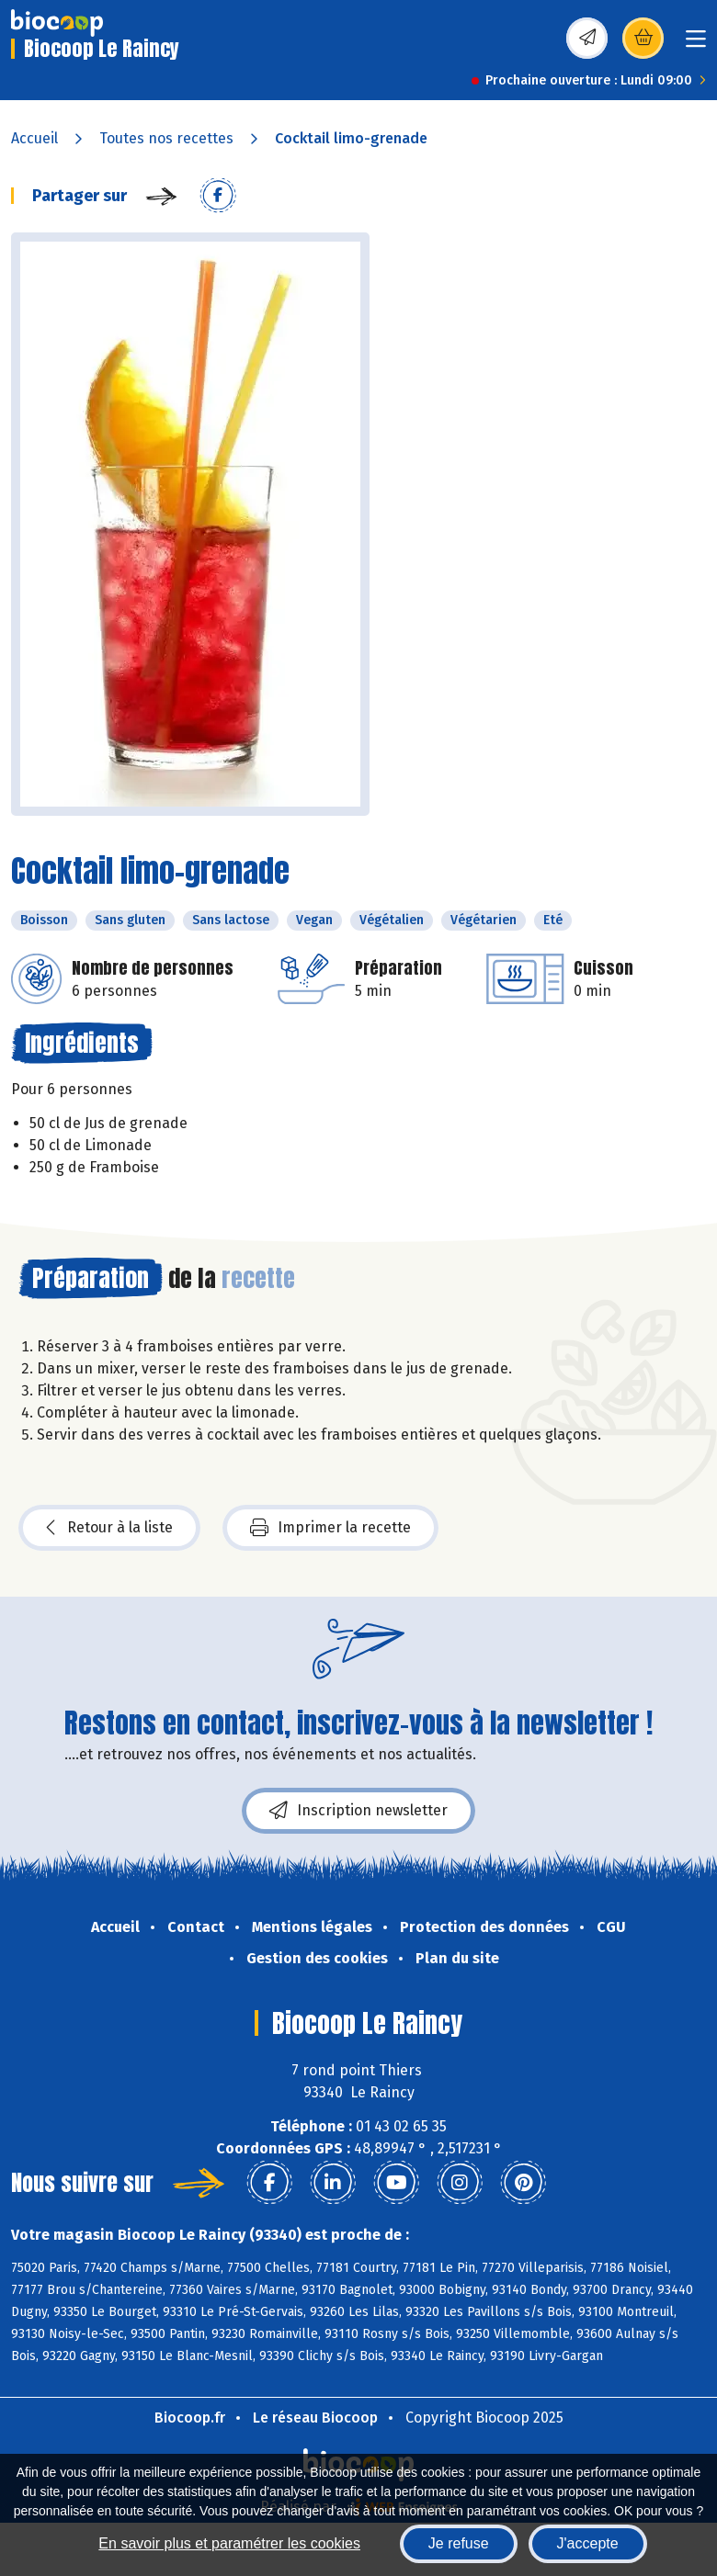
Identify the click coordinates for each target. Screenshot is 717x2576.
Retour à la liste (109, 1528)
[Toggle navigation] (696, 44)
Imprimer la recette (330, 1528)
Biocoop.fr (189, 2417)
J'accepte (588, 2543)
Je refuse (458, 2543)
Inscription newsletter (358, 1811)
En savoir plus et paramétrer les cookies (229, 2543)
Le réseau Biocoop (315, 2417)
